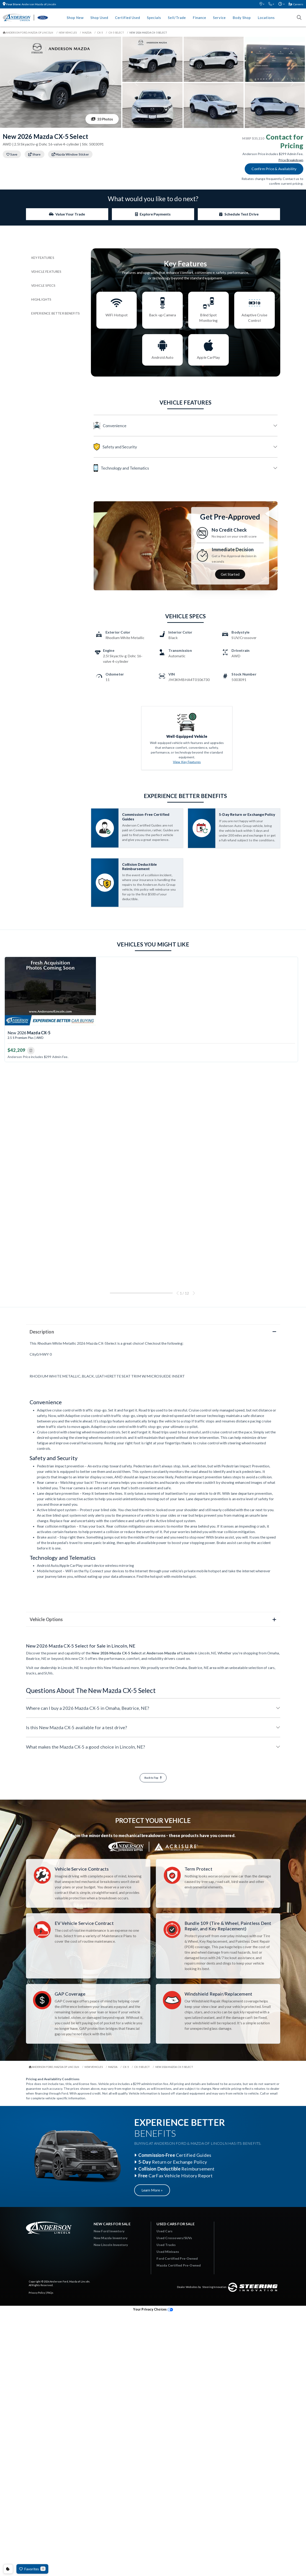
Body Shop (242, 18)
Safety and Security (115, 446)
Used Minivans (168, 2252)
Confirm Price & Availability (274, 168)
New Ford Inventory (109, 2231)
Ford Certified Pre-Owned (177, 2258)
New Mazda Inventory (111, 2238)
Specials (154, 18)
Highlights (41, 299)
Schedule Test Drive (239, 214)
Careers (296, 4)
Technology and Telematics (121, 468)
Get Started (230, 574)
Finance (199, 18)
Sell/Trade (177, 18)
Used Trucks (166, 2245)
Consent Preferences (8, 2569)
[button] (262, 4)
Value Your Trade (67, 214)
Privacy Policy (37, 2292)
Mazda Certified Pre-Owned (179, 2265)
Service (219, 18)
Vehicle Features (46, 271)
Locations (266, 18)
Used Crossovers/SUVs (174, 2238)
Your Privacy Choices (153, 2309)
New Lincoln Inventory (111, 2245)
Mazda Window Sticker (70, 154)
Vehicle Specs (43, 285)
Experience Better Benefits (55, 313)
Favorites (32, 2568)
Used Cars (164, 2231)
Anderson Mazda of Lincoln (29, 4)
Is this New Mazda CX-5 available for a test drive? (76, 1727)
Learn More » (152, 2190)
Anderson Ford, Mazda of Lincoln (70, 2281)
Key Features (42, 258)
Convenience (110, 425)
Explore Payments (153, 214)
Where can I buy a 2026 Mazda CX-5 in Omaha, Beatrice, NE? (87, 1708)
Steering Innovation (214, 2286)
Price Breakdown (290, 160)
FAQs (50, 2292)
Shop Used (99, 18)
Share (34, 154)
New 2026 (29, 1032)
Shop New (75, 18)
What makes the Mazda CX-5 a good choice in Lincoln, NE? (85, 1746)
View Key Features (187, 762)
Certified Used (127, 18)
